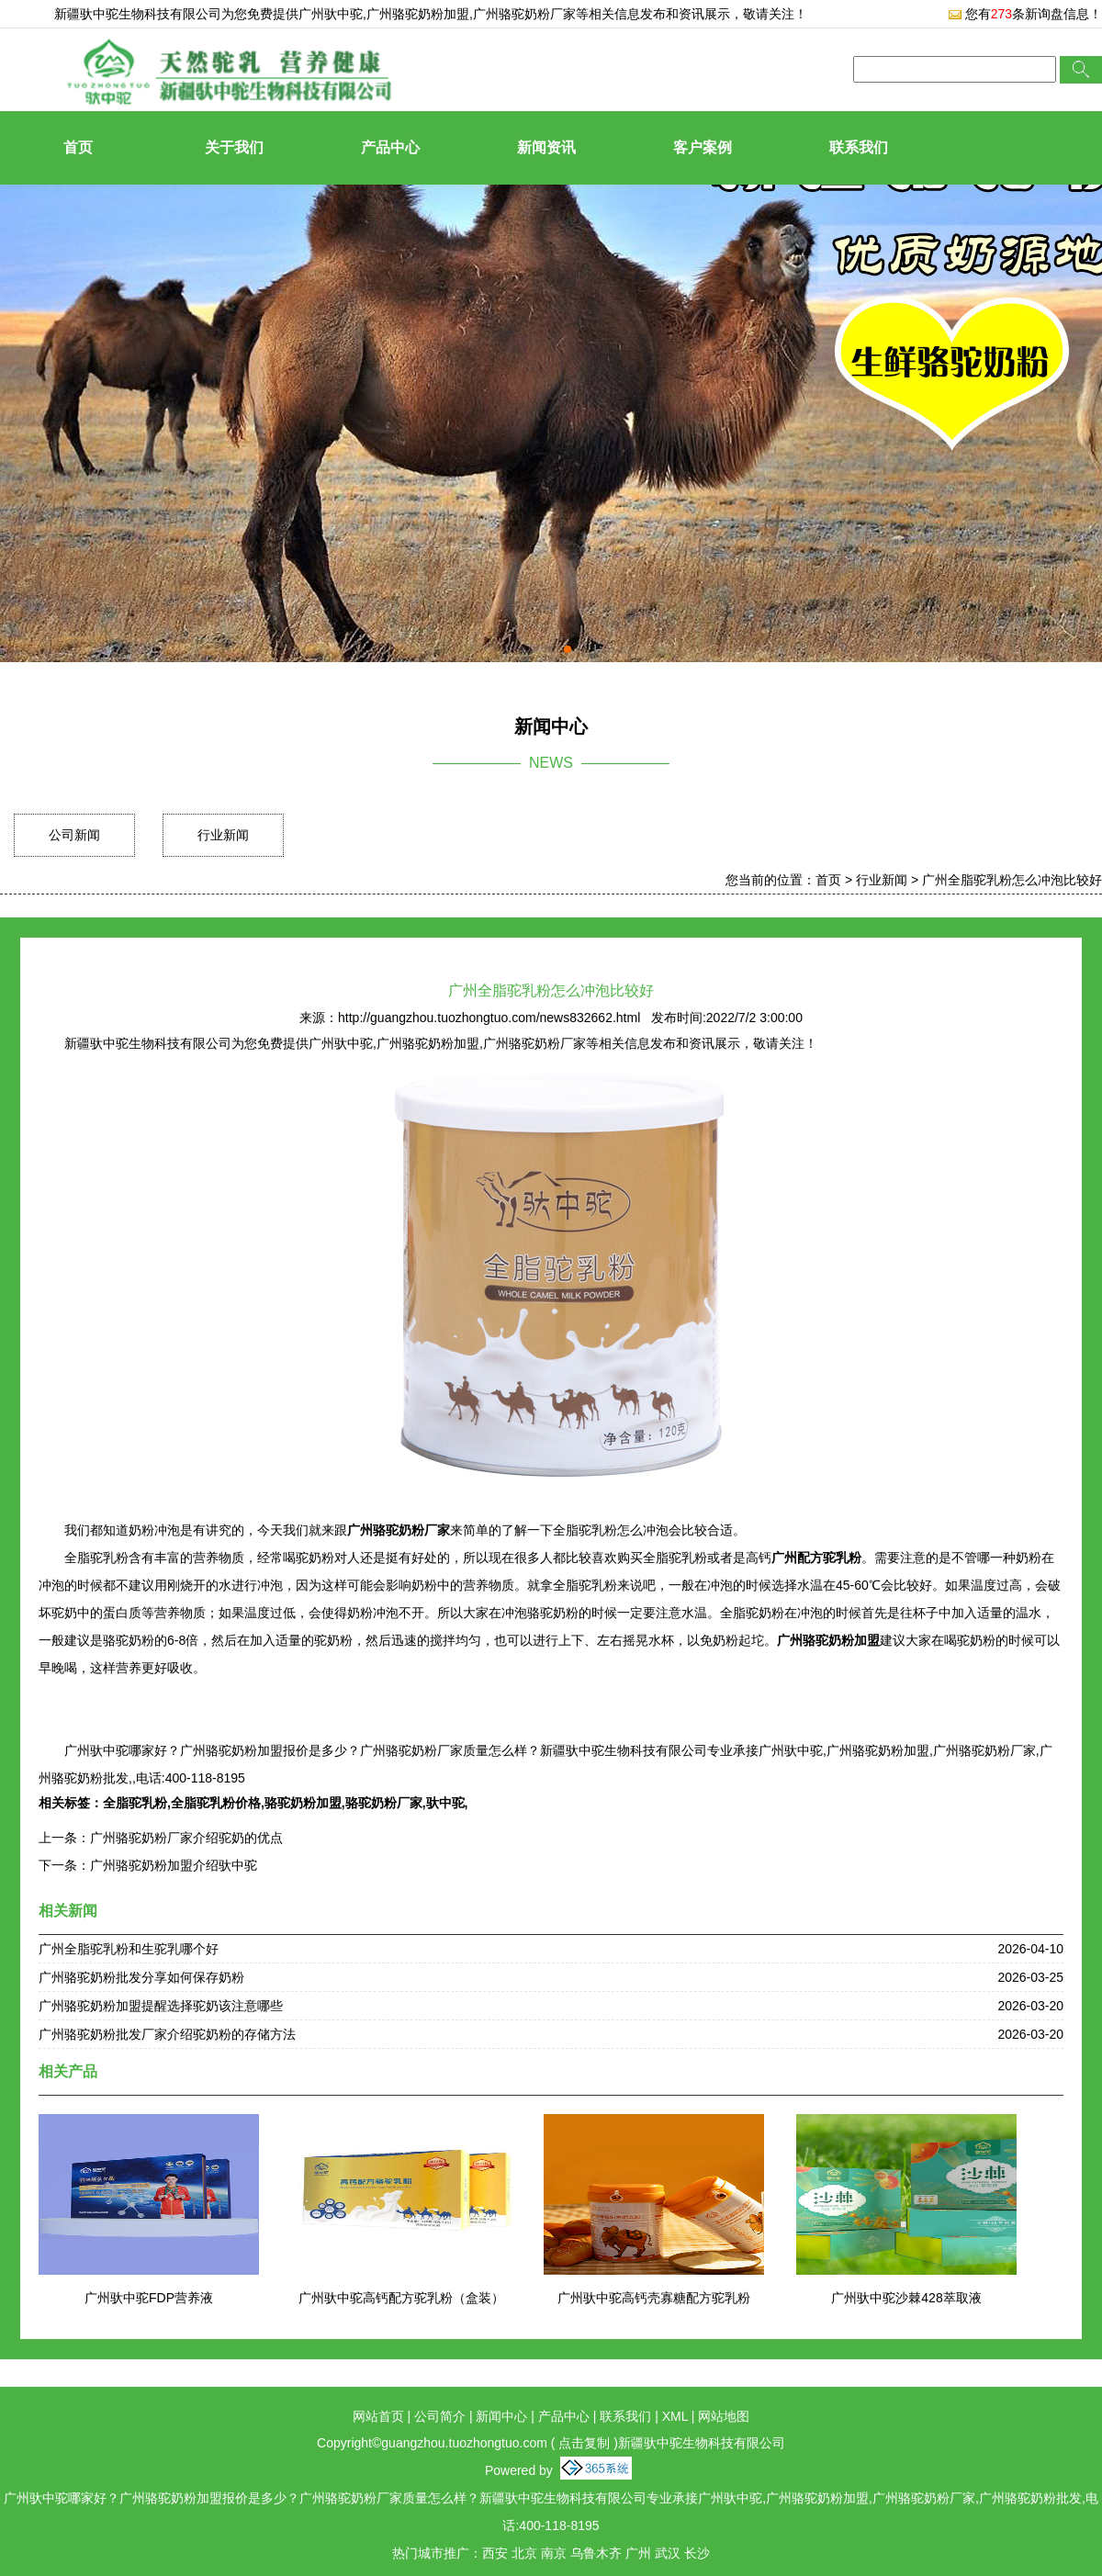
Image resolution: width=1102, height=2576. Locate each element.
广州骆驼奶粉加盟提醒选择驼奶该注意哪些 (161, 2005)
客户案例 (702, 147)
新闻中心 (501, 2416)
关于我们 (234, 147)
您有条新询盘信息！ (1025, 13)
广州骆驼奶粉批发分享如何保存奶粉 (141, 1977)
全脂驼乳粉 (135, 1802)
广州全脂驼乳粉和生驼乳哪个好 (129, 1948)
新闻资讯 (546, 147)
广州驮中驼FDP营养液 (148, 2297)
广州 (638, 2553)
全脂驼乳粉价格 (216, 1802)
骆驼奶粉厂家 (383, 1802)
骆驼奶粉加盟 (303, 1802)
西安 (495, 2553)
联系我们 (858, 147)
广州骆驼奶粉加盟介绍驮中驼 (173, 1865)
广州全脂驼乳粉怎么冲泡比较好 (1012, 879)
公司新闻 (74, 834)
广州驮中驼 (330, 13)
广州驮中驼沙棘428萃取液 (906, 2297)
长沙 (697, 2553)
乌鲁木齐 (596, 2553)
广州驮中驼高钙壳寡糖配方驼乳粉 (653, 2297)
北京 (524, 2553)
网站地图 (723, 2416)
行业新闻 (223, 834)
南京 (554, 2553)
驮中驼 (445, 1802)
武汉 (667, 2553)
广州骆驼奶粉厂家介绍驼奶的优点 (186, 1837)
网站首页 (378, 2416)
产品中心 (390, 147)
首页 (78, 147)
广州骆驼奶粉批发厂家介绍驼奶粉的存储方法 (167, 2034)
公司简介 (440, 2416)
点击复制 (584, 2442)
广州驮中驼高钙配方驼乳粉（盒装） (401, 2297)
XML (675, 2416)
